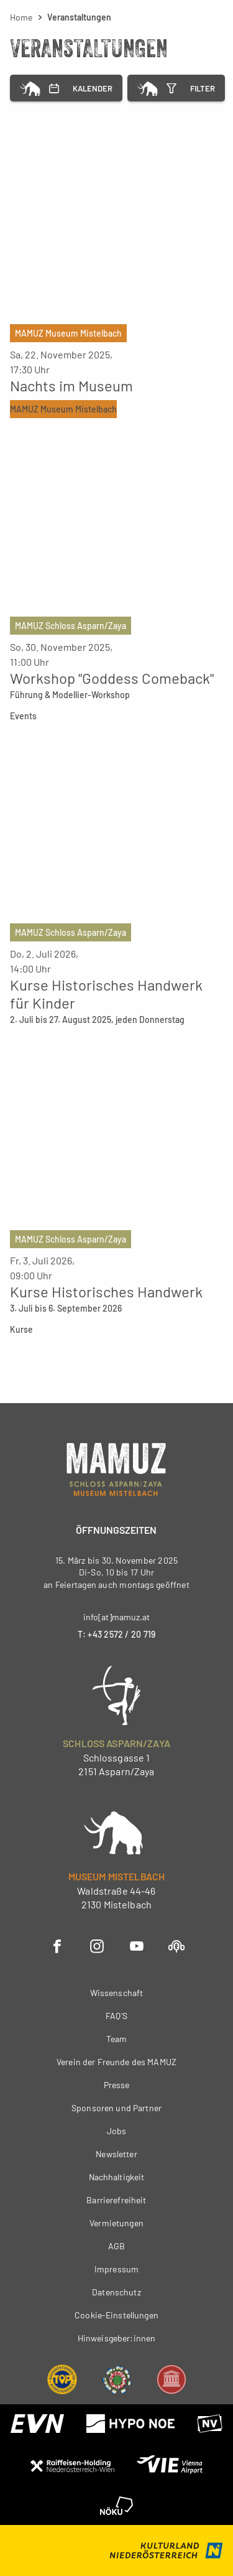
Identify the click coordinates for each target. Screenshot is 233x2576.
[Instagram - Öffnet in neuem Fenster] (97, 1945)
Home (21, 17)
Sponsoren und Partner (116, 2107)
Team (116, 2038)
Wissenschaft (117, 1992)
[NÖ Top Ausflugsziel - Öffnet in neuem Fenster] (62, 2378)
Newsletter (116, 2154)
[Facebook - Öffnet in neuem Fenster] (57, 1945)
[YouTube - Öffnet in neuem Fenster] (137, 1945)
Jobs (117, 2131)
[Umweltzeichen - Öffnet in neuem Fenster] (117, 2378)
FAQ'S (116, 2015)
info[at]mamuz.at (116, 1617)
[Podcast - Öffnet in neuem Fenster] (176, 1945)
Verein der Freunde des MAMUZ (116, 2061)
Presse (117, 2084)
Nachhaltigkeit (117, 2177)
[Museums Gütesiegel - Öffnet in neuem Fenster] (171, 2378)
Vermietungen (116, 2223)
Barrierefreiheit (116, 2200)
